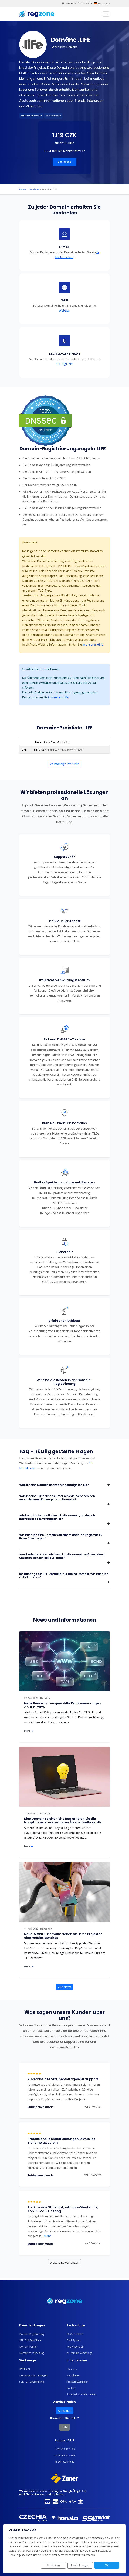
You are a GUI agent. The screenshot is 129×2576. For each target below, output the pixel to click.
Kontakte (85, 3)
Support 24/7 (64, 2440)
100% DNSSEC (75, 2334)
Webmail (69, 3)
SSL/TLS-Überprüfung (31, 2381)
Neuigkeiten (73, 2375)
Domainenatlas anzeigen (33, 2375)
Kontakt (71, 2388)
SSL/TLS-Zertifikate (30, 2340)
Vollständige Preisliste (64, 764)
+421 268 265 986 (64, 2455)
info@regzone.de (64, 2461)
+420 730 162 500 (64, 2449)
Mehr (28, 1731)
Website (64, 310)
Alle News (64, 1987)
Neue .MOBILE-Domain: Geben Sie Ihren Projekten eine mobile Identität (63, 1936)
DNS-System (74, 2340)
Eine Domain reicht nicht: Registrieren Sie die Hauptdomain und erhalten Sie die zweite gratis (63, 1820)
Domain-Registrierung (31, 2334)
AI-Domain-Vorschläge (79, 2353)
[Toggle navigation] (106, 14)
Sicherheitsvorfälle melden (81, 2394)
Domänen (34, 189)
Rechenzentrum (75, 2346)
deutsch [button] (100, 3)
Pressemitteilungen (77, 2381)
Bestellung (64, 161)
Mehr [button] (46, 2236)
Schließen (53, 2565)
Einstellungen (80, 2565)
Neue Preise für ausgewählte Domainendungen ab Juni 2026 (62, 1705)
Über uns (72, 2369)
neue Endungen (53, 115)
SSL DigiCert (64, 364)
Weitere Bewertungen (64, 2262)
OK (107, 2565)
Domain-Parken (28, 2346)
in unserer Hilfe (93, 644)
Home (22, 189)
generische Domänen (31, 115)
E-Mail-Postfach (77, 254)
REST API (24, 2369)
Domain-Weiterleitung (31, 2353)
